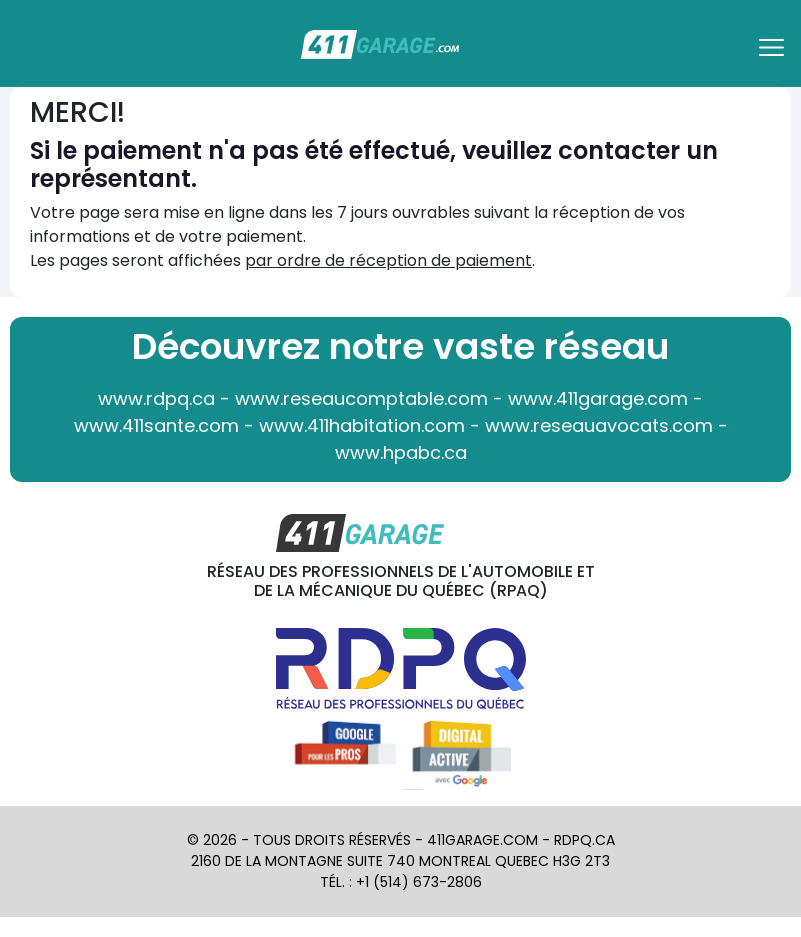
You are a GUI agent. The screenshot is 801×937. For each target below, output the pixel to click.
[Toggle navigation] (774, 54)
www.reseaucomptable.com (361, 398)
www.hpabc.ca (401, 452)
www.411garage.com (598, 398)
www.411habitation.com (362, 425)
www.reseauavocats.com (599, 425)
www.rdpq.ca (156, 398)
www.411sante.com (156, 425)
